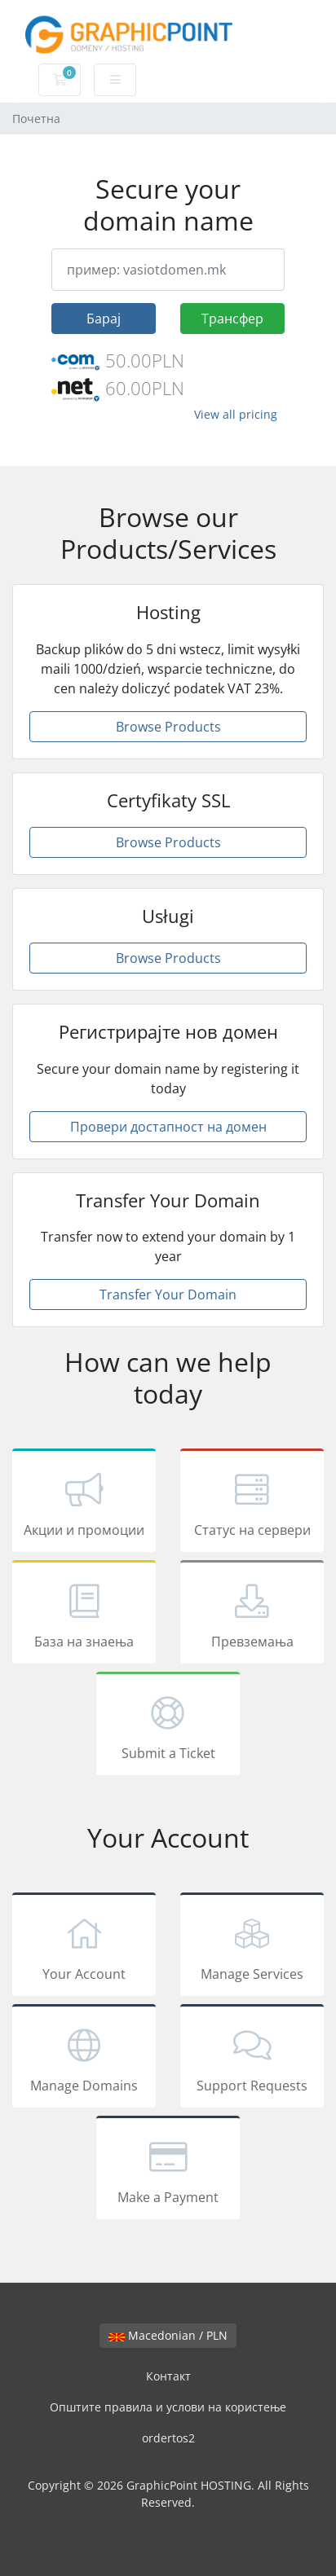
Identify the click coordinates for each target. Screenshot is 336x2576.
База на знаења (84, 1615)
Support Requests (252, 2059)
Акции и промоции (84, 1503)
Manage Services (252, 1947)
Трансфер (232, 318)
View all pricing (235, 414)
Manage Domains (84, 2059)
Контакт (168, 2376)
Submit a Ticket (168, 1726)
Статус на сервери (252, 1503)
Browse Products (168, 727)
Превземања (252, 1615)
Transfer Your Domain (168, 1294)
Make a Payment (168, 2170)
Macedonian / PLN (168, 2335)
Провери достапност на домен (168, 1127)
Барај (103, 318)
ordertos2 (168, 2438)
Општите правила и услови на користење (168, 2407)
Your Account (84, 1947)
